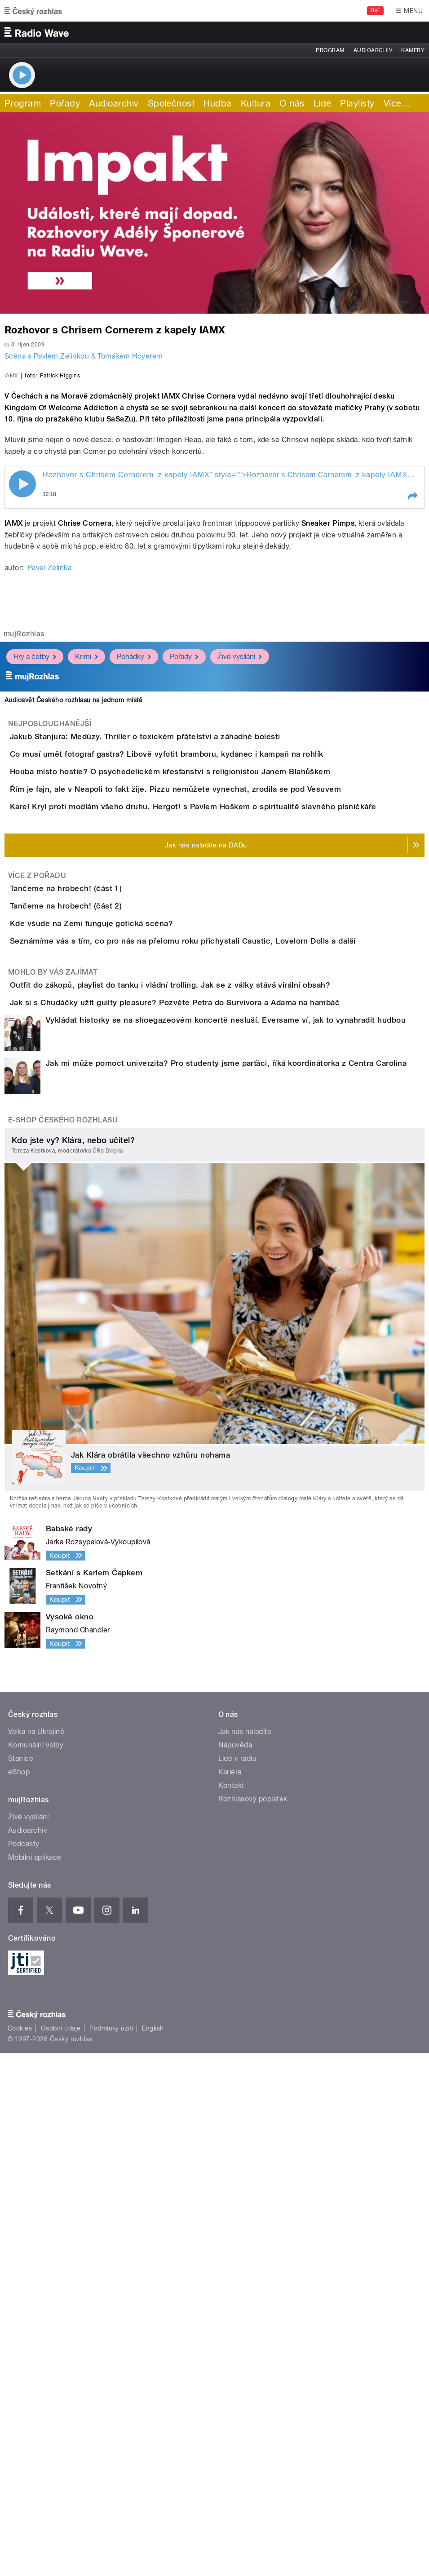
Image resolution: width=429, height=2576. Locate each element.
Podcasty (24, 2367)
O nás (291, 103)
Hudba (217, 103)
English (153, 2551)
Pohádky (134, 898)
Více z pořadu (37, 1245)
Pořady (65, 103)
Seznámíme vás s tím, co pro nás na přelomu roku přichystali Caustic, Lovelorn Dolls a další (219, 1387)
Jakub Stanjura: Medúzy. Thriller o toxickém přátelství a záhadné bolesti (181, 977)
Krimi (86, 898)
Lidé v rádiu (237, 2281)
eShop (19, 2295)
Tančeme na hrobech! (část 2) (102, 1300)
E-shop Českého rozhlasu (63, 1643)
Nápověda (235, 2268)
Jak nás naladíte (245, 2254)
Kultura (255, 103)
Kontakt (231, 2308)
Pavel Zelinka (49, 809)
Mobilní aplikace (35, 2380)
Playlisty (357, 103)
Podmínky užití (111, 2551)
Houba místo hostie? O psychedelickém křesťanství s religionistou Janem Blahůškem (206, 1064)
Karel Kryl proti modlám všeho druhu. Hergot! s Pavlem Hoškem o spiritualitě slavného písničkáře (229, 1150)
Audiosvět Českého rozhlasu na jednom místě (73, 941)
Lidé (323, 103)
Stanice (20, 2281)
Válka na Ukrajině (36, 2254)
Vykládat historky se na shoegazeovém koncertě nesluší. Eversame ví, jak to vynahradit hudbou (226, 1543)
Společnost (171, 103)
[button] (412, 738)
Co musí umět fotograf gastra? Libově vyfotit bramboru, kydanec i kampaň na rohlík (202, 1020)
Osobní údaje (61, 2551)
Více (397, 103)
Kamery (413, 50)
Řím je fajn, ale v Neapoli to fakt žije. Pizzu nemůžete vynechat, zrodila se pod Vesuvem (211, 1107)
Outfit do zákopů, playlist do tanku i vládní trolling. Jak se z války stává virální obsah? (206, 1457)
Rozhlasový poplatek (252, 2322)
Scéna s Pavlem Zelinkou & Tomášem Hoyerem (83, 356)
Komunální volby (35, 2268)
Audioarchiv (373, 50)
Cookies (20, 2551)
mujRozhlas (24, 875)
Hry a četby (34, 898)
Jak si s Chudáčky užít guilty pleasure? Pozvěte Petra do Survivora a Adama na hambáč (211, 1500)
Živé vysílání (239, 898)
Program (330, 50)
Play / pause (22, 725)
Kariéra (230, 2295)
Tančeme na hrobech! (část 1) (102, 1257)
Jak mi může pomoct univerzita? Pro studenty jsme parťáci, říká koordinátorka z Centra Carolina (226, 1586)
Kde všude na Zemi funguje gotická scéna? (127, 1343)
